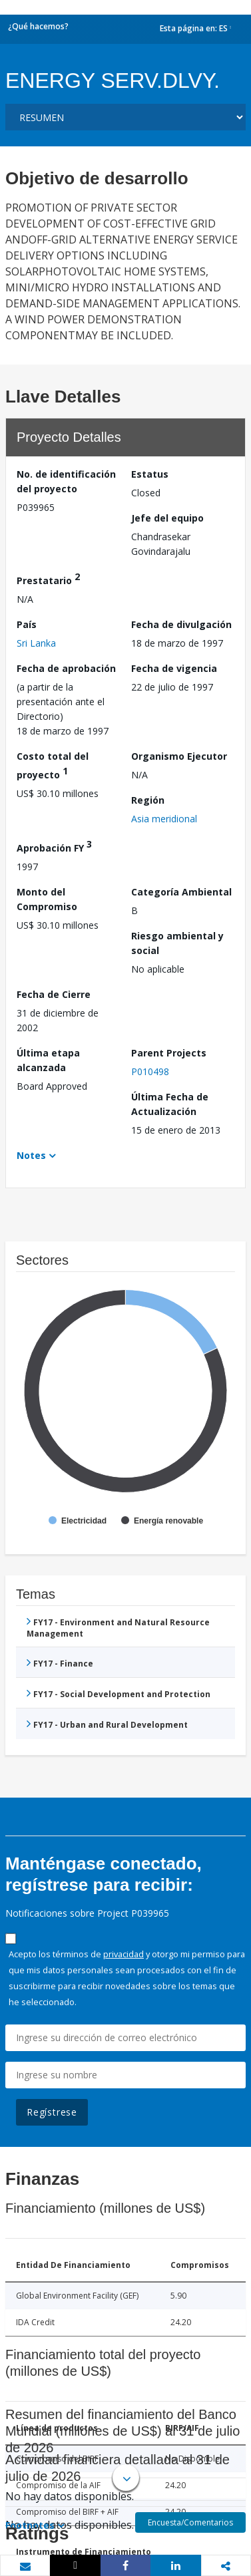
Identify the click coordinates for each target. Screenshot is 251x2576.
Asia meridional (164, 818)
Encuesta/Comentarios (190, 2522)
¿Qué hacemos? (38, 26)
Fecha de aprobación (66, 668)
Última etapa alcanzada (48, 1060)
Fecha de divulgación (181, 624)
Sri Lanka (36, 643)
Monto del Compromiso (47, 899)
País (27, 624)
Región (147, 800)
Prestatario (48, 578)
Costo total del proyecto (53, 765)
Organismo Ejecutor (179, 756)
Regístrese (52, 2112)
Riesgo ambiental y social (177, 943)
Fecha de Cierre (54, 994)
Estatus (149, 474)
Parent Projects (168, 1052)
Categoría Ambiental (181, 892)
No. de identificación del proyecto (66, 481)
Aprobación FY (54, 846)
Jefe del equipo (167, 518)
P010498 (150, 1071)
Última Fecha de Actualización (169, 1104)
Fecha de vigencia (174, 668)
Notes (31, 1155)
